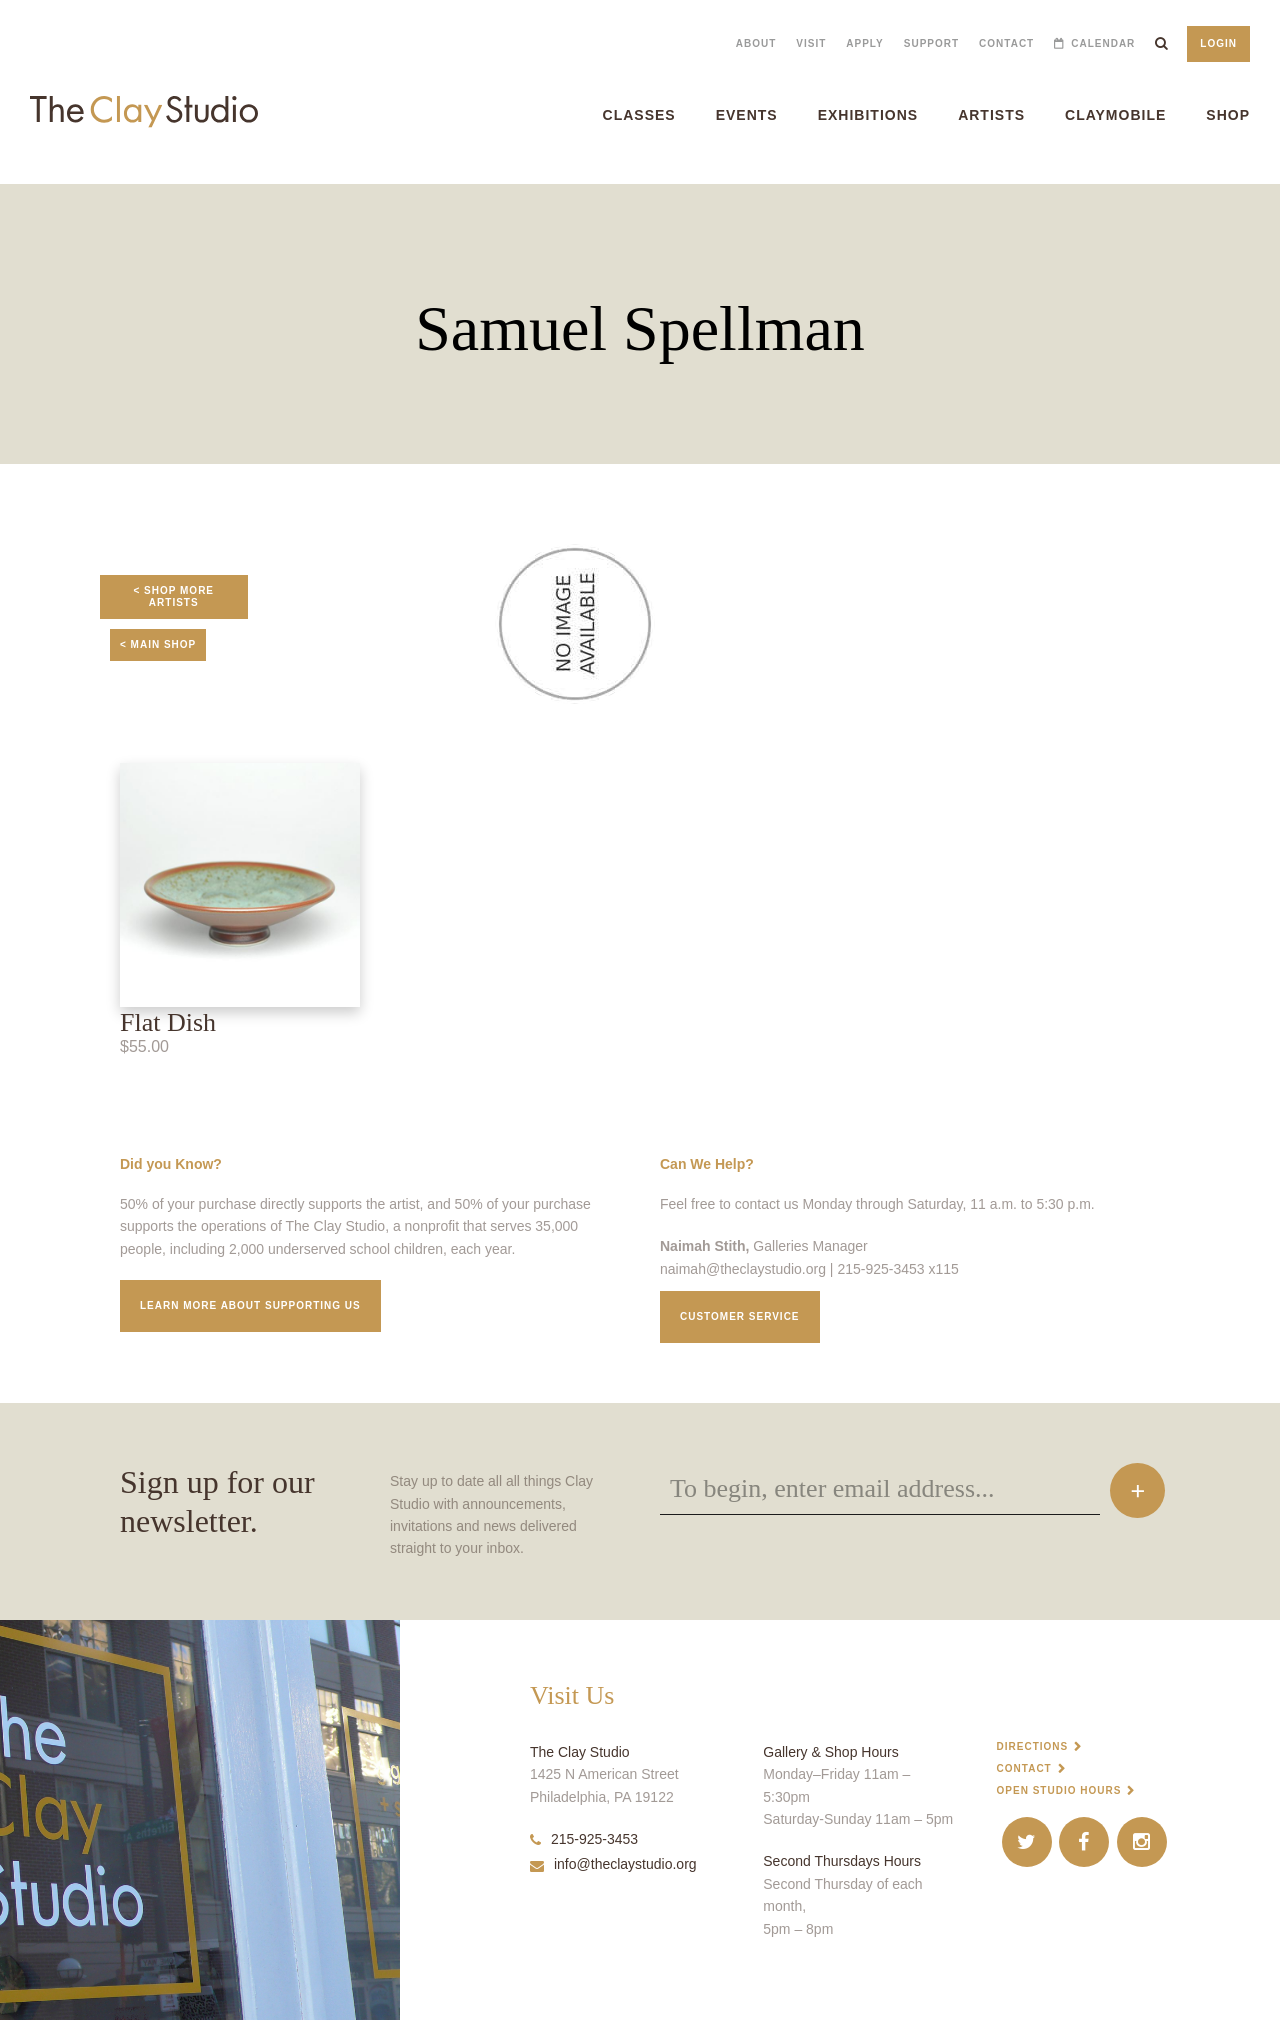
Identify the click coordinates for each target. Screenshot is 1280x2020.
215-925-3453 (584, 1839)
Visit (811, 43)
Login (1218, 43)
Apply (864, 43)
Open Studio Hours (1059, 1790)
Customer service (740, 1316)
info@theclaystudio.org (613, 1864)
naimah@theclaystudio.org (743, 1269)
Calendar (1103, 43)
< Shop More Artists (173, 596)
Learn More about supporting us (250, 1305)
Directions (1033, 1746)
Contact (1006, 43)
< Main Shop (158, 644)
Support (931, 43)
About (756, 43)
